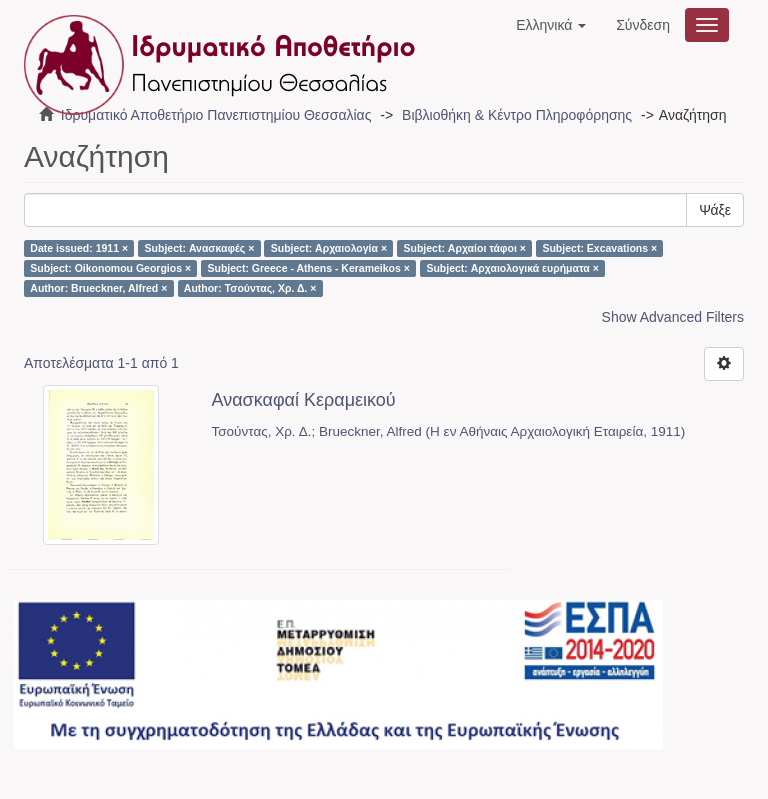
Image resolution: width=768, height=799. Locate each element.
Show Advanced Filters (673, 317)
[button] (551, 25)
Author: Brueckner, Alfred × (98, 288)
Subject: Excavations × (599, 248)
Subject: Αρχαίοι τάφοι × (465, 248)
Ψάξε (715, 210)
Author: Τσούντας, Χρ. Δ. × (250, 288)
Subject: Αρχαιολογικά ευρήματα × (512, 268)
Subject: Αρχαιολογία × (329, 248)
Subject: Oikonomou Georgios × (110, 268)
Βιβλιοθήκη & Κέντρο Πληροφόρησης (517, 115)
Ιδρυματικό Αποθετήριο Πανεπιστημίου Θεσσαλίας (216, 115)
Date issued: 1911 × (79, 248)
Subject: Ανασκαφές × (200, 248)
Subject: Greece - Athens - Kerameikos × (309, 268)
